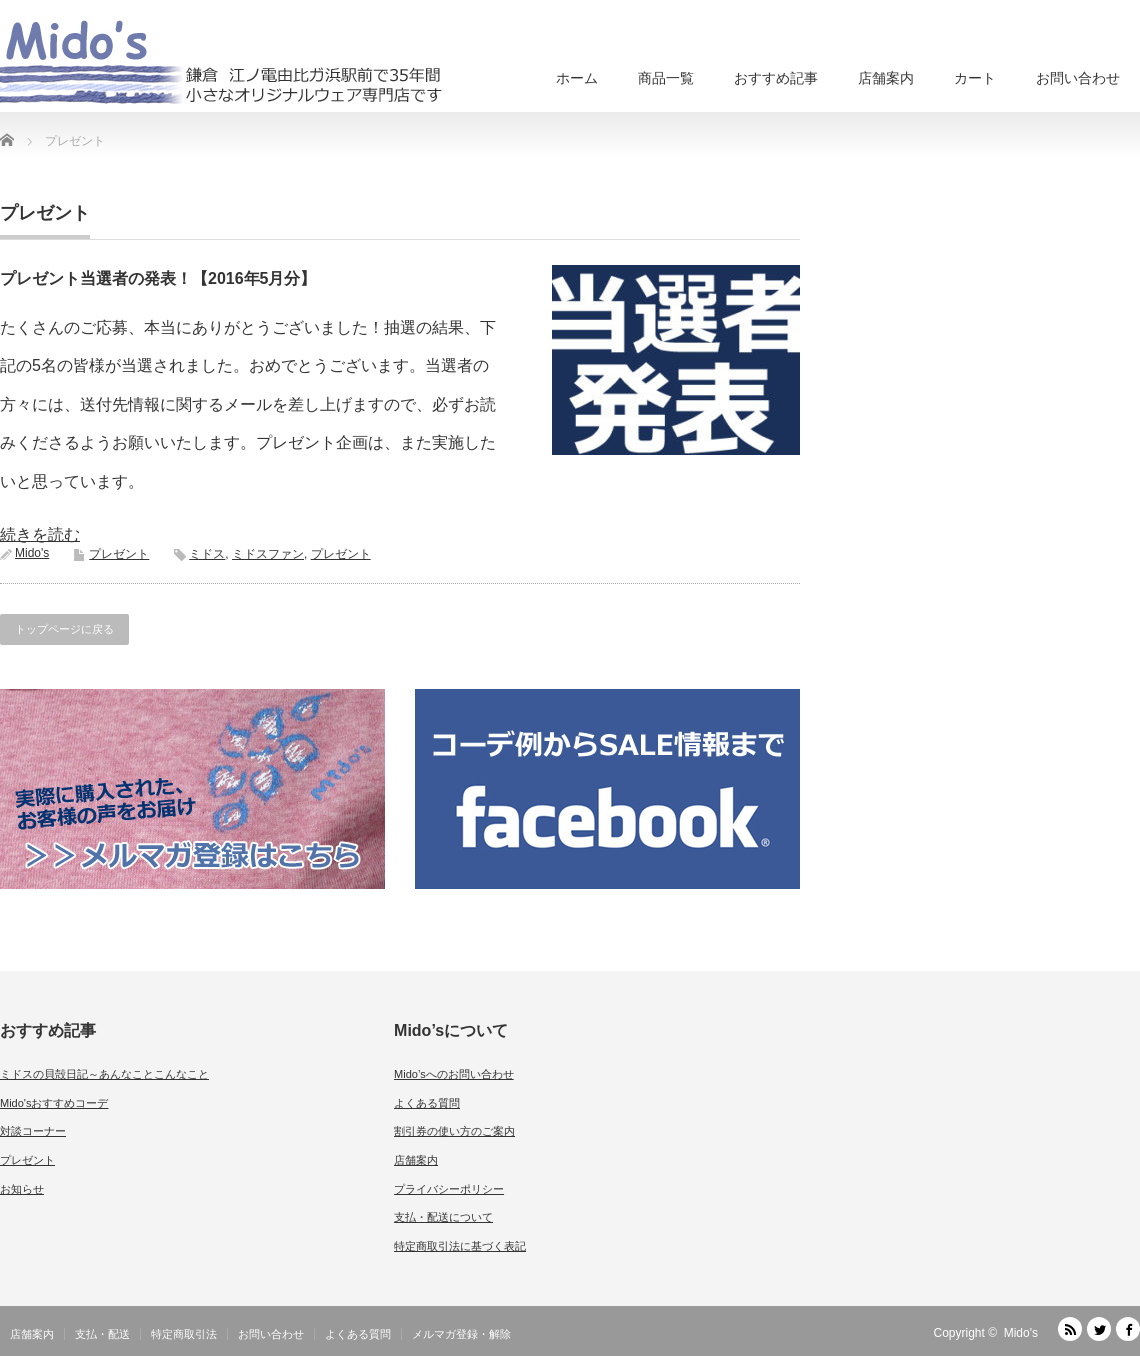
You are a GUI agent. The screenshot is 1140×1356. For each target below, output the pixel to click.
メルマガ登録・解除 (461, 1334)
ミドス (207, 554)
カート (975, 78)
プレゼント (119, 554)
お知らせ (22, 1189)
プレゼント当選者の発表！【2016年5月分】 (158, 278)
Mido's (32, 553)
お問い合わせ (1078, 78)
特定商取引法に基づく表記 (460, 1246)
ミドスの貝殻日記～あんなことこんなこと (104, 1074)
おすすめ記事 (776, 78)
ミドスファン (268, 554)
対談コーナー (33, 1131)
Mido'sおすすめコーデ (54, 1103)
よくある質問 (427, 1103)
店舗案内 (886, 78)
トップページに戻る (64, 629)
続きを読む (40, 534)
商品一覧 (666, 78)
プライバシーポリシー (449, 1189)
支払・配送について (443, 1217)
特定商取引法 (184, 1334)
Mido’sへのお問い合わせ (454, 1074)
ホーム (577, 78)
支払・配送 (102, 1334)
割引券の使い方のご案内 (454, 1131)
